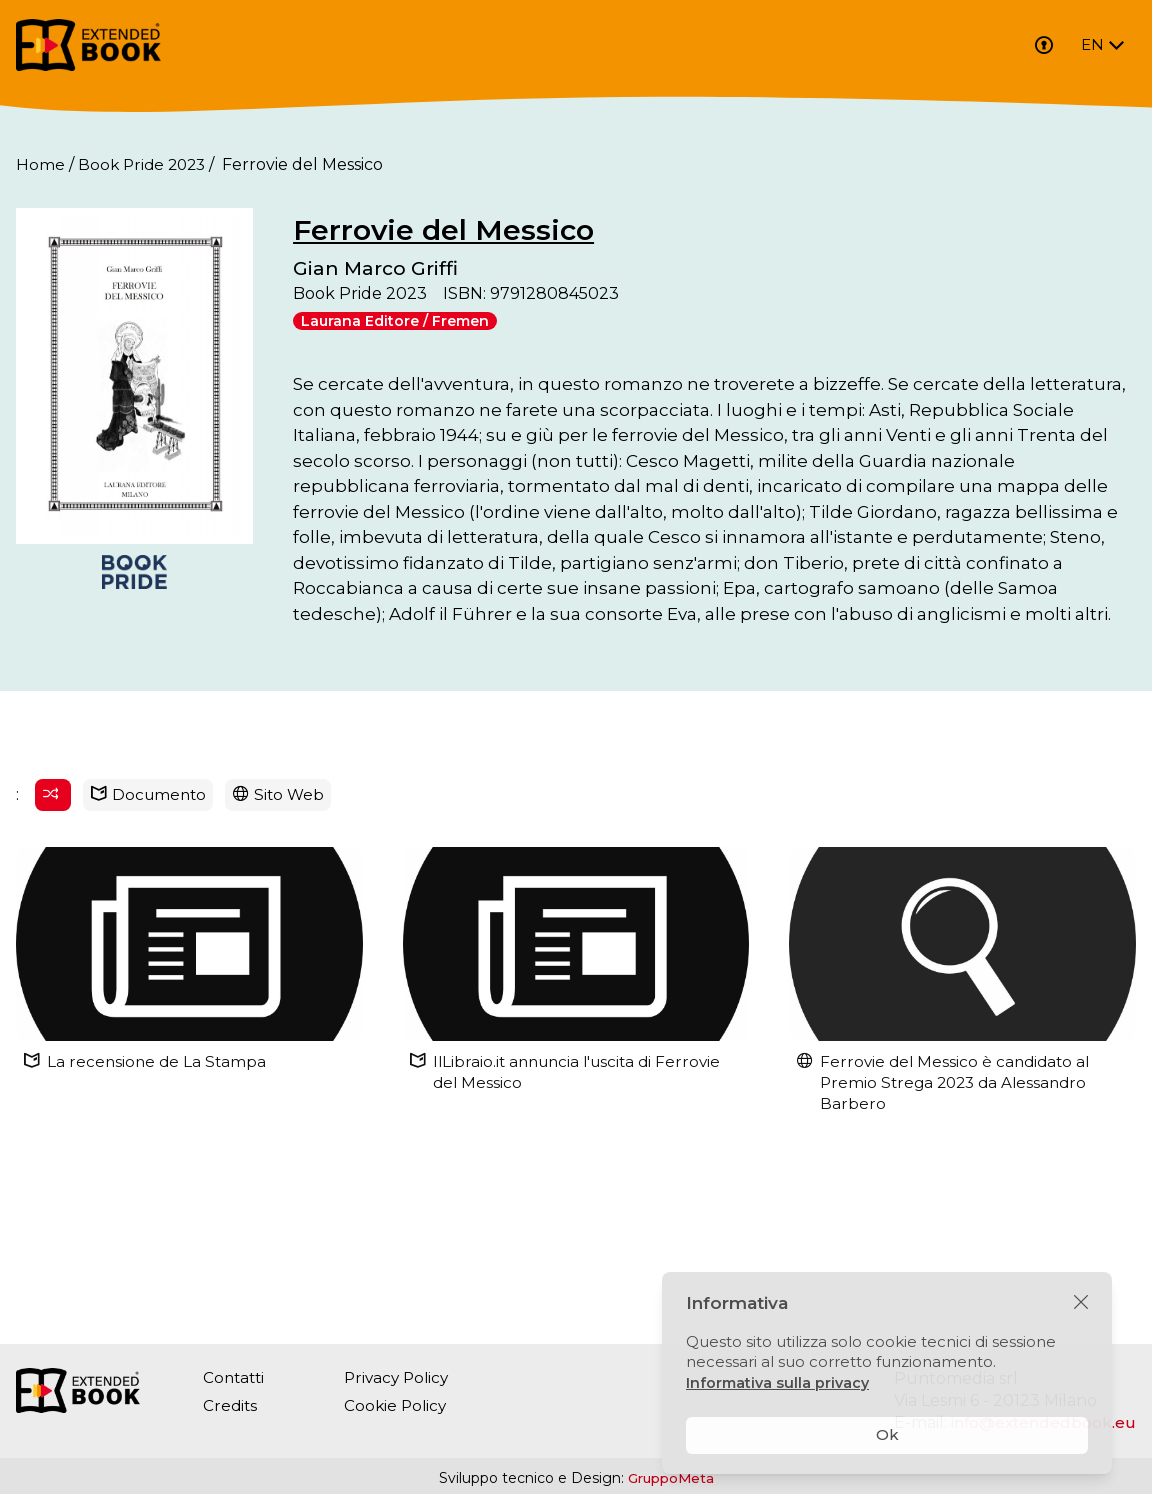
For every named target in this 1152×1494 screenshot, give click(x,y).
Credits (231, 1405)
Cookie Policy (401, 1405)
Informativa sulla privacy (780, 1382)
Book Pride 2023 (145, 164)
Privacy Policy (403, 1377)
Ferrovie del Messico (577, 229)
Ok (887, 1434)
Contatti (235, 1377)
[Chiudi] (1081, 1303)
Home (40, 164)
